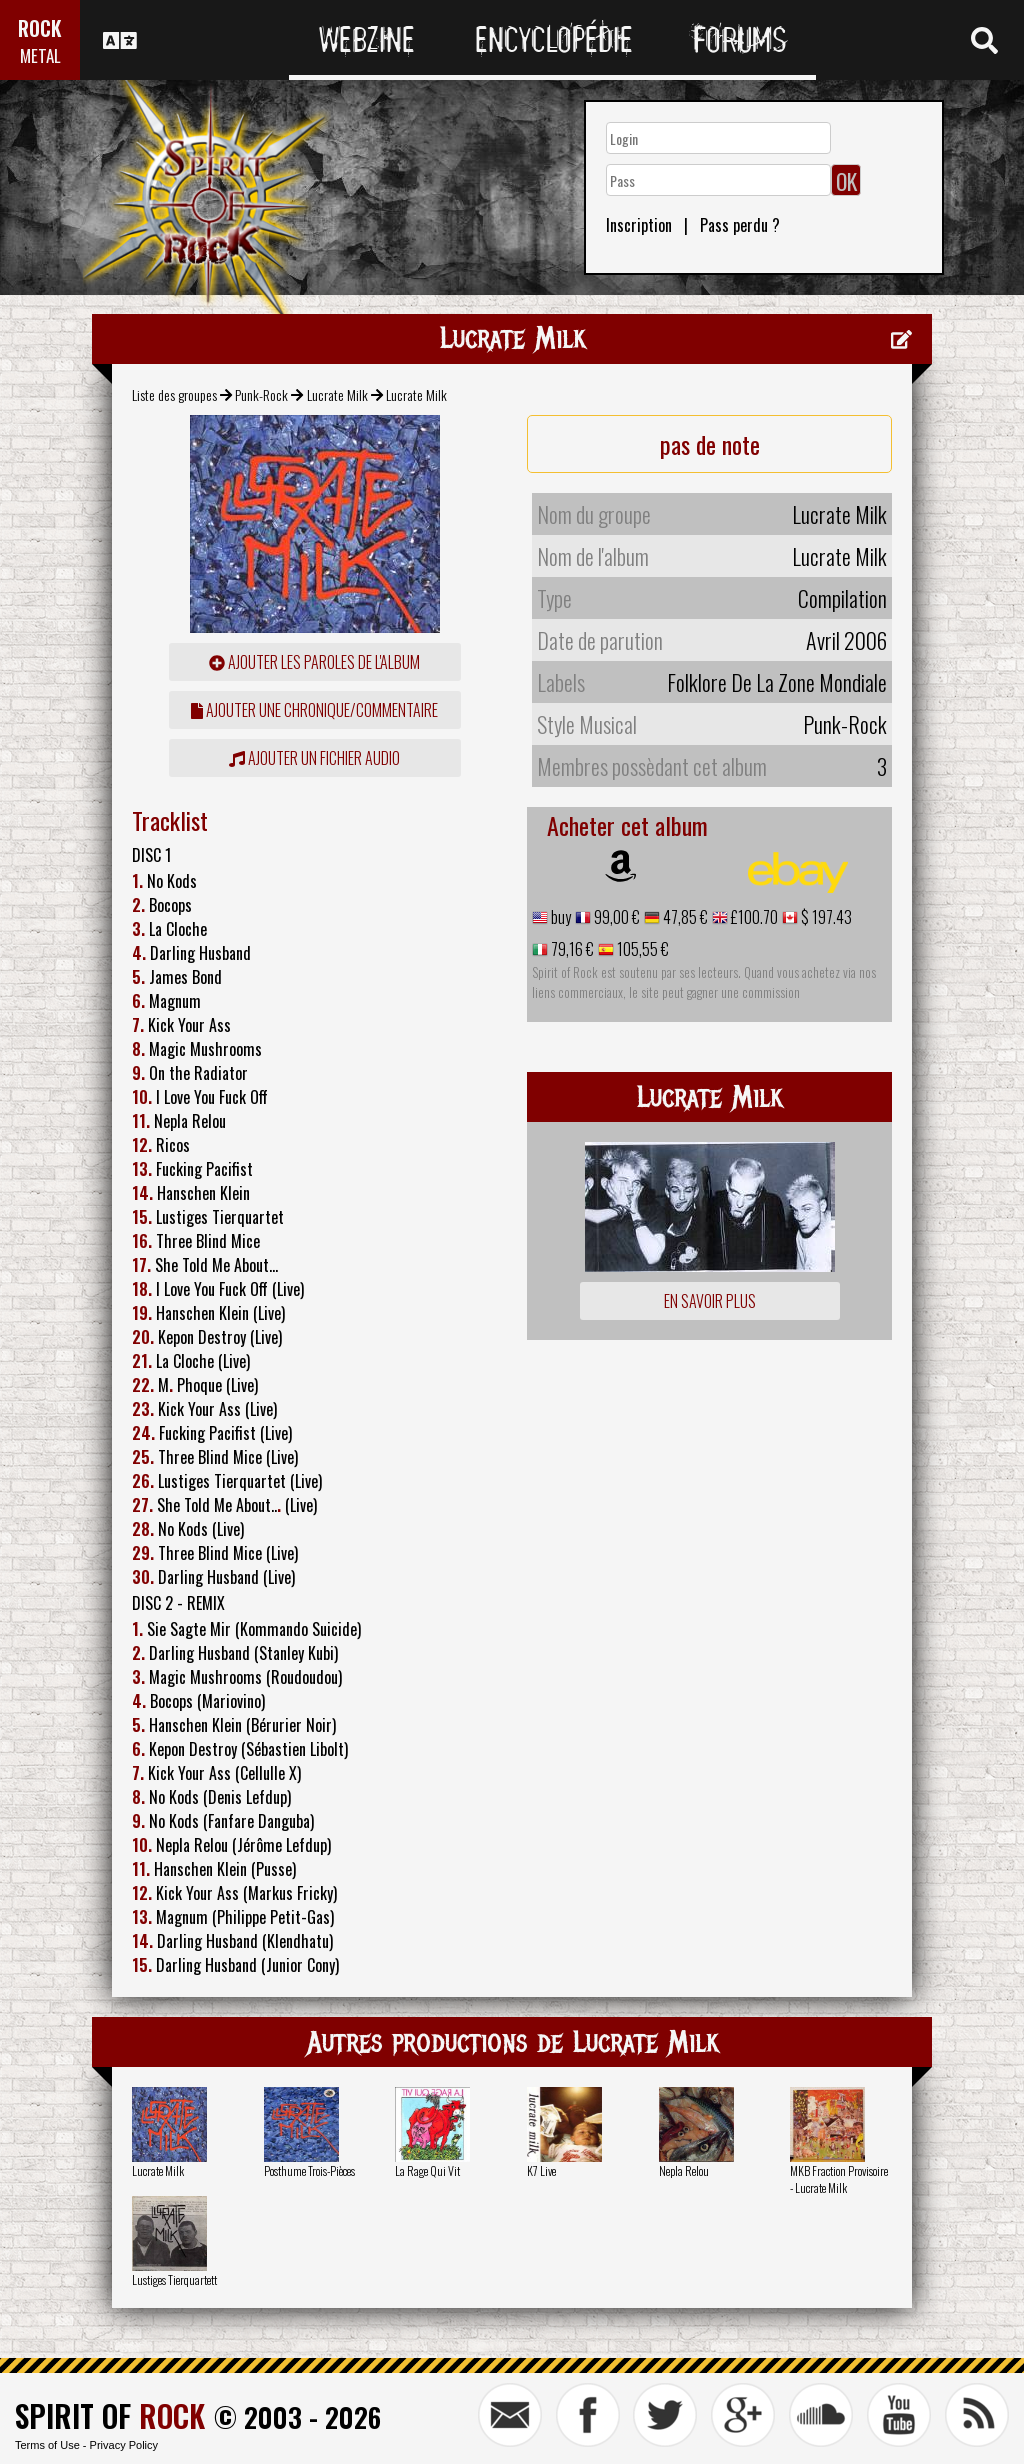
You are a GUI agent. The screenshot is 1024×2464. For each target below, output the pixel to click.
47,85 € (684, 917)
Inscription (639, 225)
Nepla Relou (684, 2170)
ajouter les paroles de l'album (314, 662)
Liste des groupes (174, 394)
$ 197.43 (825, 917)
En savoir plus (710, 1301)
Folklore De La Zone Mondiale (777, 682)
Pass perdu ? (740, 225)
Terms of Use (47, 2445)
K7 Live (541, 2170)
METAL (40, 55)
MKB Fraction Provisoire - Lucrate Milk (839, 2179)
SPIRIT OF (110, 2415)
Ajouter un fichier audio (314, 758)
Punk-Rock (261, 394)
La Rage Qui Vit (427, 2170)
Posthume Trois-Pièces (309, 2170)
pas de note (710, 444)
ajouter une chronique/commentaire (314, 710)
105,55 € (641, 949)
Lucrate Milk (337, 394)
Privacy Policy (124, 2445)
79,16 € (571, 949)
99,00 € (615, 917)
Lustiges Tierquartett (174, 2279)
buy (559, 917)
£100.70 (753, 917)
